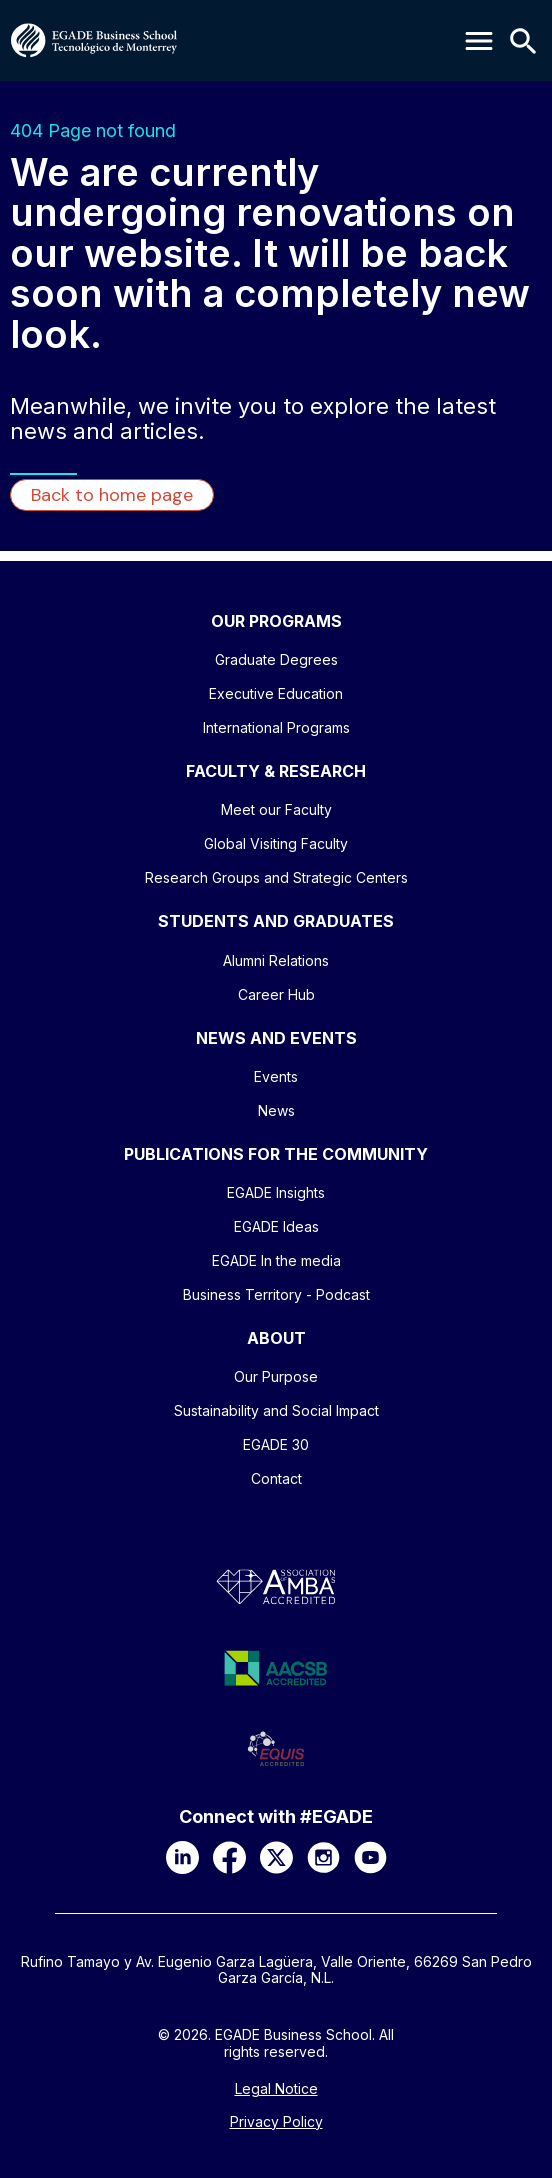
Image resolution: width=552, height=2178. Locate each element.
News (276, 1110)
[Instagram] (323, 1857)
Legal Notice (276, 2089)
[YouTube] (370, 1857)
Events (276, 1076)
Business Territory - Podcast (276, 1294)
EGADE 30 (276, 1444)
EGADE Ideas (276, 1226)
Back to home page (112, 495)
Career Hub (276, 994)
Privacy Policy (276, 2122)
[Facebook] (229, 1857)
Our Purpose (276, 1376)
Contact (276, 1478)
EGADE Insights (276, 1192)
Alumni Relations (276, 960)
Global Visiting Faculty (276, 843)
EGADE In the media (276, 1260)
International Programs (276, 727)
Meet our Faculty (276, 809)
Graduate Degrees (276, 659)
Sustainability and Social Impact (276, 1410)
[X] (276, 1857)
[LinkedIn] (182, 1857)
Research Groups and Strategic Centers (276, 877)
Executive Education (276, 693)
